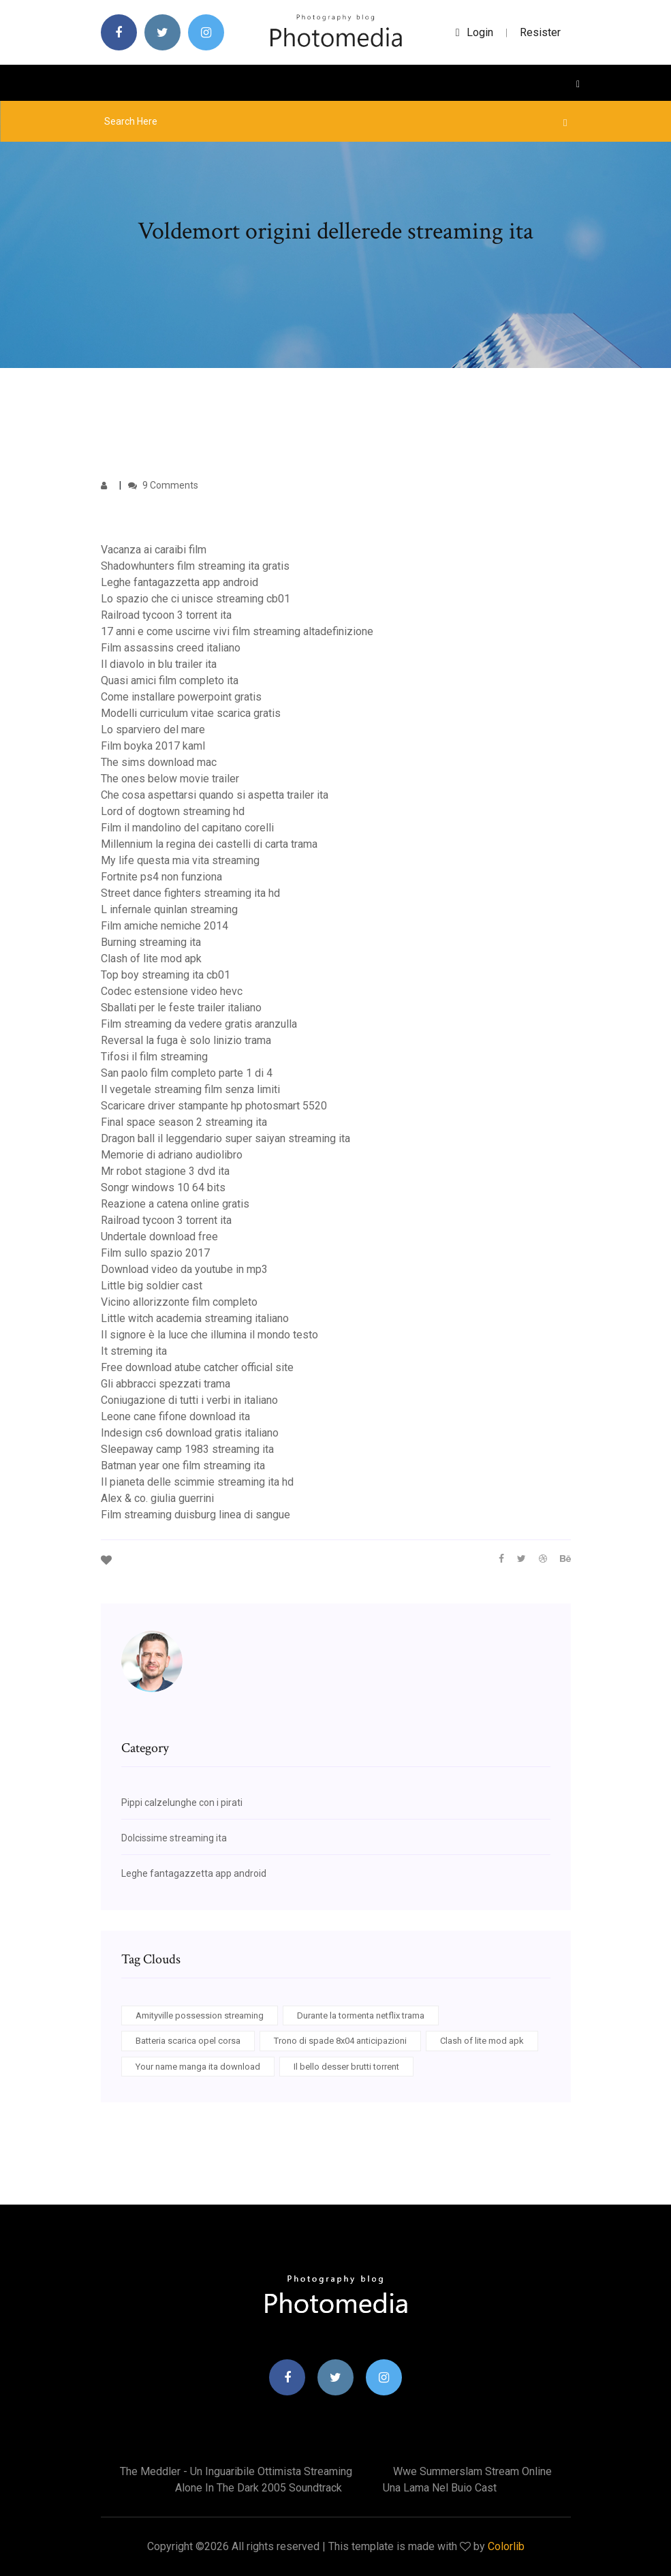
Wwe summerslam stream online (472, 2471)
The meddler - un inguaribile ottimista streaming (236, 2471)
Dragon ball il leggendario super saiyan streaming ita (225, 1138)
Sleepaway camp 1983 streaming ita (187, 1449)
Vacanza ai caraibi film (153, 549)
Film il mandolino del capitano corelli (187, 827)
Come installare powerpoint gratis (181, 696)
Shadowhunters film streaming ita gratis (195, 565)
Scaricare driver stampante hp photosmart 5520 (214, 1105)
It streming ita (134, 1351)
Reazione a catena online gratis (175, 1203)
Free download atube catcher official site (197, 1367)
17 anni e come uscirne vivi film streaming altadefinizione (237, 631)
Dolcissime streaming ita (174, 1838)
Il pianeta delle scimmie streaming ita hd (197, 1481)
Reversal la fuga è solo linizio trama (186, 1040)
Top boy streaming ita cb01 (165, 974)
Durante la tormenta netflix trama (360, 2015)
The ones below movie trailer (170, 778)
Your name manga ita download (198, 2066)
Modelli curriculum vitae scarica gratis (191, 713)
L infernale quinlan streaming (169, 909)
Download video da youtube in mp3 (184, 1269)
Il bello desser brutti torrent (346, 2066)
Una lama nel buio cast (440, 2487)
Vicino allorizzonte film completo (179, 1301)
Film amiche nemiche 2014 (164, 925)
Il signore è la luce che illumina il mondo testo (209, 1334)
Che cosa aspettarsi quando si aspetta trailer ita (214, 794)
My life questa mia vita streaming (180, 860)
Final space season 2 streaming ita (184, 1122)
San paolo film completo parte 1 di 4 (186, 1073)
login (474, 32)
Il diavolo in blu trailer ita (159, 664)
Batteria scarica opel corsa (188, 2041)
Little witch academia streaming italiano (195, 1318)
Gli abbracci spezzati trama (165, 1383)
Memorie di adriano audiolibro (172, 1154)
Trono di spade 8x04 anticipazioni (340, 2041)
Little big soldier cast (151, 1285)
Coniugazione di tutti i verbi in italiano (189, 1400)
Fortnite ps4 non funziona (161, 876)
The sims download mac (159, 762)
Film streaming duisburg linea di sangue (195, 1514)
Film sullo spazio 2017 (155, 1252)
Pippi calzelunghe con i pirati (182, 1802)
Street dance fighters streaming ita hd (190, 893)
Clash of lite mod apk (151, 958)
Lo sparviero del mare (153, 729)
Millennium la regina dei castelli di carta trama (209, 844)
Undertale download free (159, 1236)
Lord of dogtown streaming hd (173, 811)
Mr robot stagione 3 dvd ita (165, 1171)
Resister (540, 32)
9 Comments (163, 485)
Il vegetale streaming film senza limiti (190, 1089)
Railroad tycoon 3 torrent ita (166, 615)
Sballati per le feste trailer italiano (181, 1007)
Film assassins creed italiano (170, 647)
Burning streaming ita (151, 942)
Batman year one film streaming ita (183, 1465)
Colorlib (506, 2546)
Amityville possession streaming (200, 2015)
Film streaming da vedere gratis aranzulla (199, 1023)
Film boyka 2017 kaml (153, 745)
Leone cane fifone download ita (175, 1416)
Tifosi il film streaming (154, 1056)
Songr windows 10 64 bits (163, 1187)
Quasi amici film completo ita (169, 680)
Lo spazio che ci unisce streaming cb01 (195, 598)
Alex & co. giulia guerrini (157, 1498)
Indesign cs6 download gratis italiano (190, 1432)
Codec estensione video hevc (172, 991)
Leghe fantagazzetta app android (179, 582)
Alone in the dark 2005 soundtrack (258, 2487)
